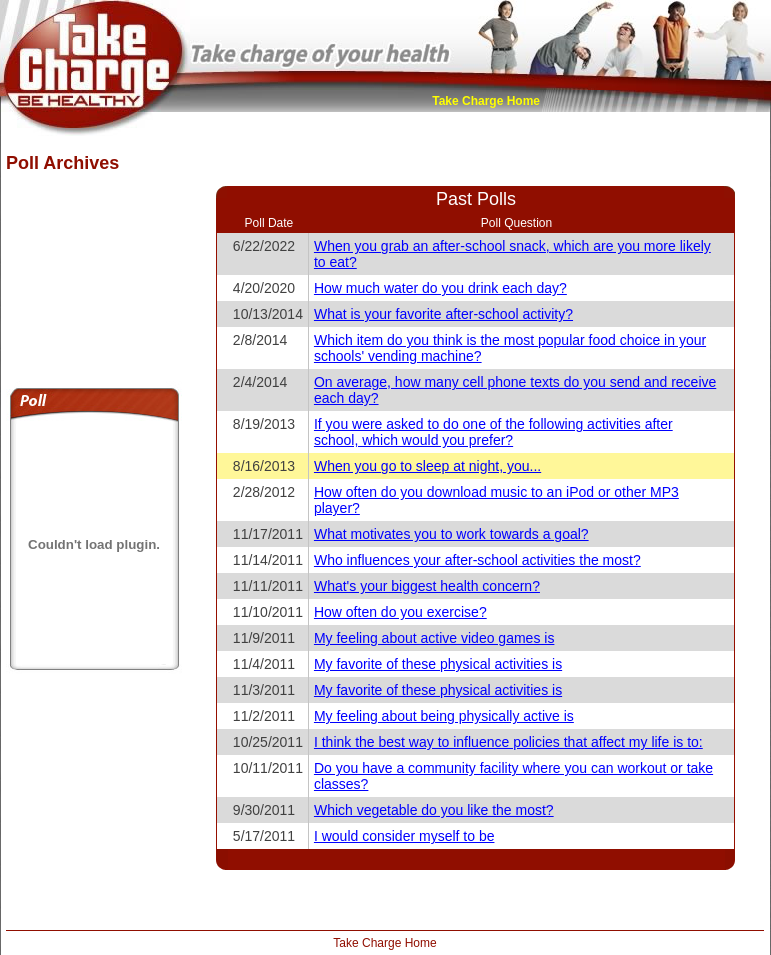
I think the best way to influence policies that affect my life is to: (508, 742)
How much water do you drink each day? (440, 288)
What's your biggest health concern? (427, 586)
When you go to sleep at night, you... (427, 466)
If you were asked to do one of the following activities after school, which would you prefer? (493, 432)
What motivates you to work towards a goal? (451, 534)
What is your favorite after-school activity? (443, 314)
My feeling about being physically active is (444, 716)
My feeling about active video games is (434, 638)
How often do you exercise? (400, 612)
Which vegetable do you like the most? (434, 810)
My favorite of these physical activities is (438, 664)
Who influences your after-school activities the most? (477, 560)
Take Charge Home (486, 101)
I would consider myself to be (404, 836)
